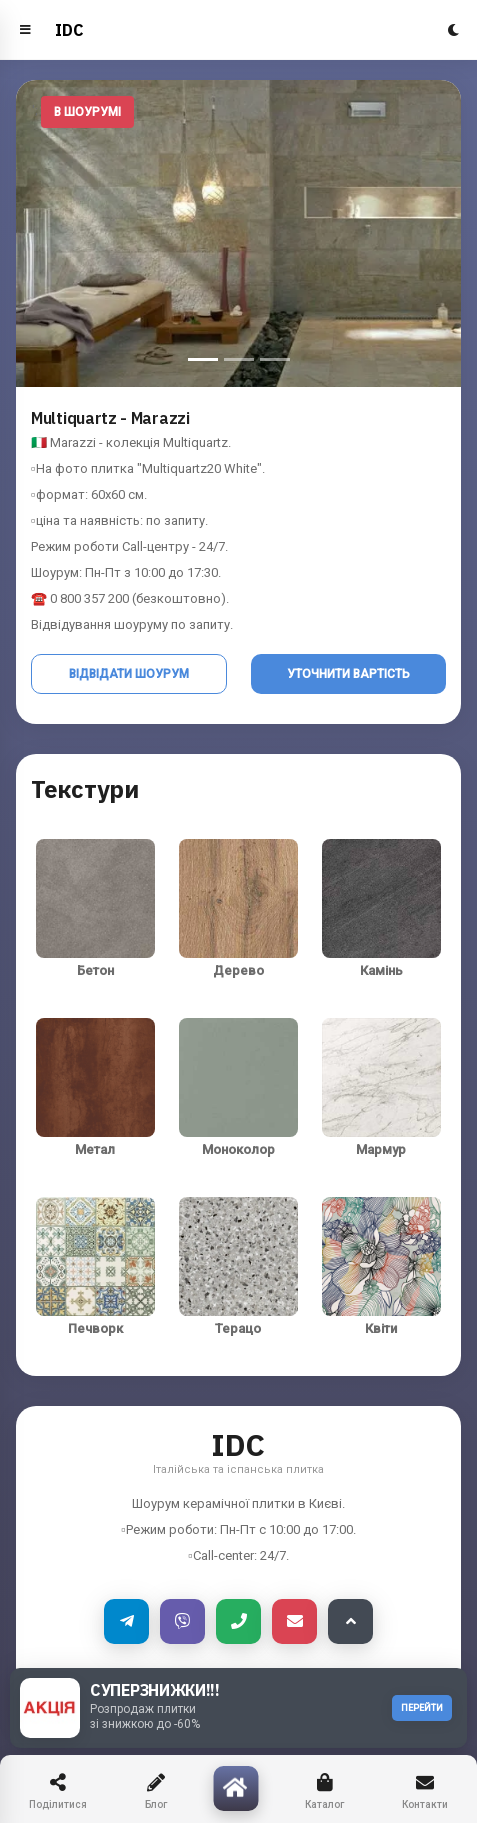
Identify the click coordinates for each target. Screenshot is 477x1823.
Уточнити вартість (348, 674)
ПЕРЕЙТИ (422, 1708)
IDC (69, 30)
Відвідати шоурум (129, 674)
